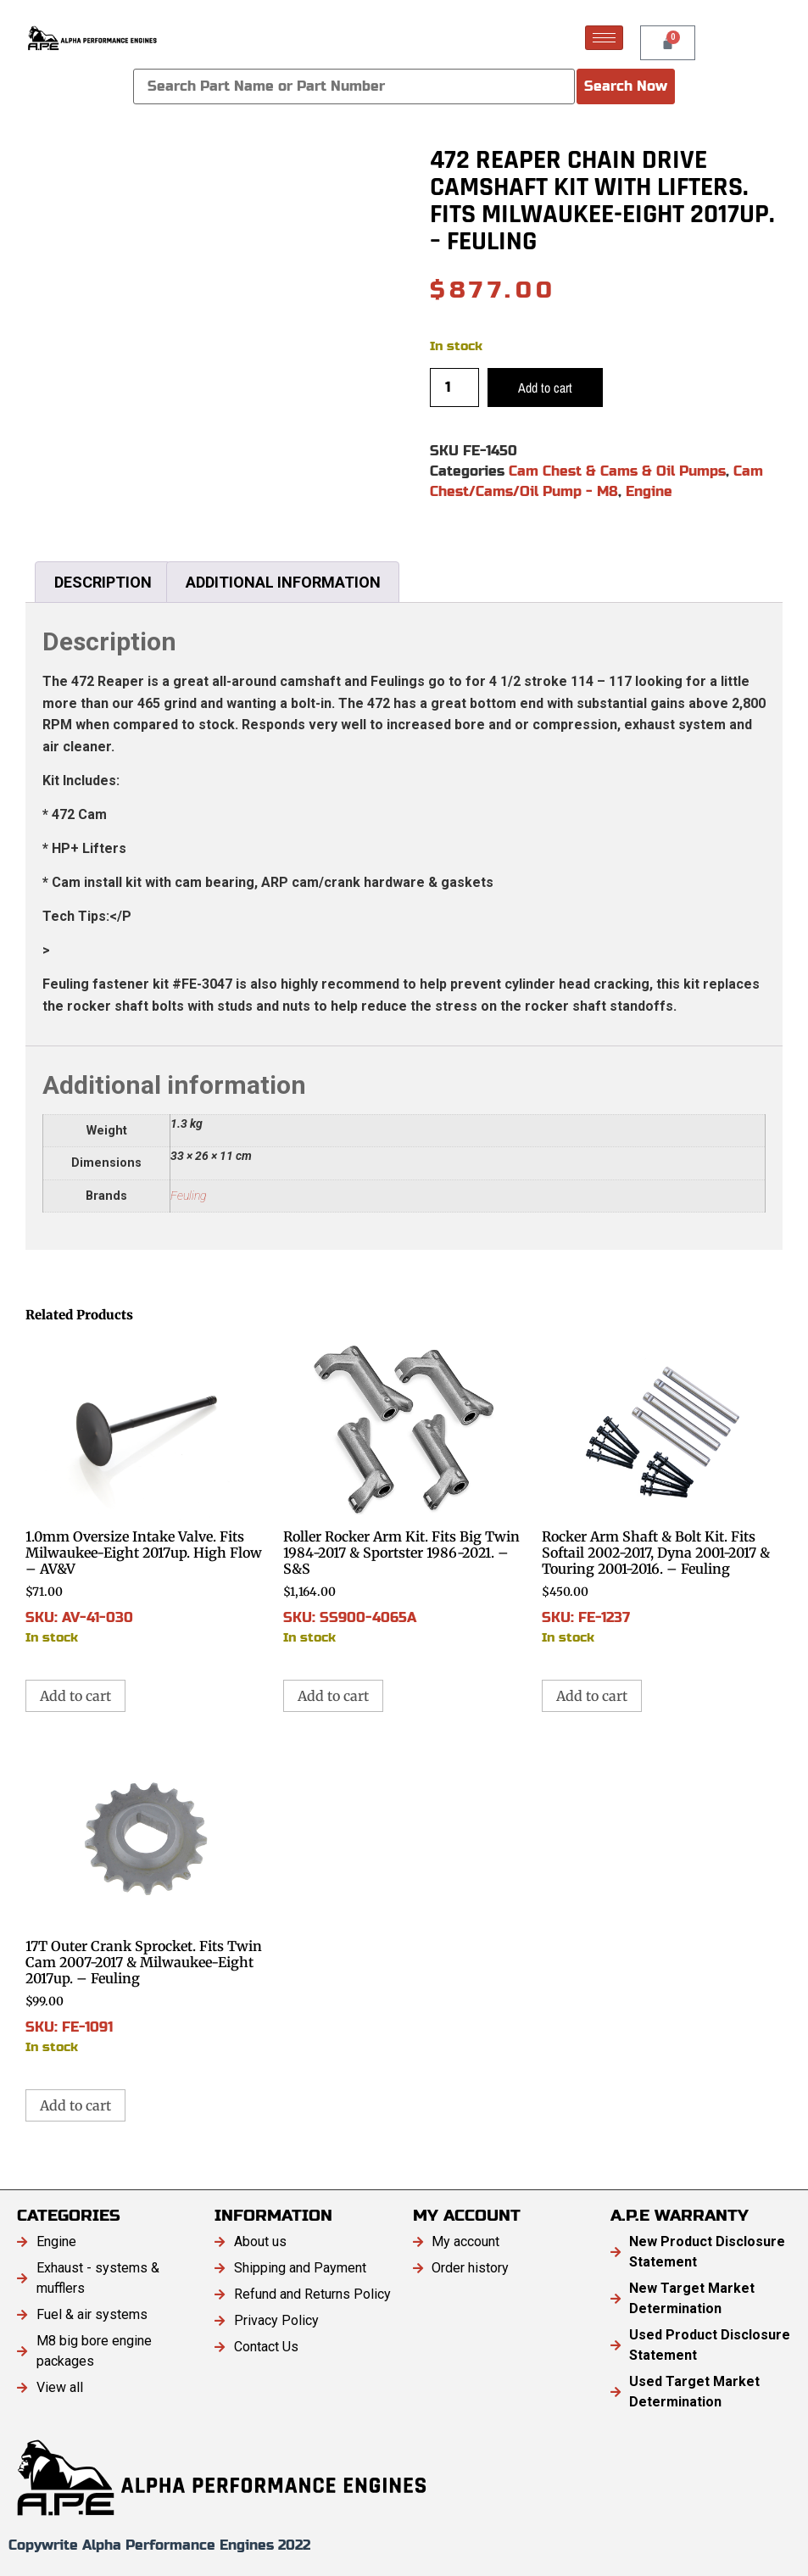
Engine (649, 491)
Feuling (188, 1196)
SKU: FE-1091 (145, 1901)
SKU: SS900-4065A (403, 1491)
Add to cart (545, 387)
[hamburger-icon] (604, 37)
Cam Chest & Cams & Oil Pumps (617, 471)
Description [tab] (103, 582)
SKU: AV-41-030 (145, 1491)
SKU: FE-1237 (662, 1491)
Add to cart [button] (75, 1695)
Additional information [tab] (283, 582)
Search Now (625, 86)
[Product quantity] (454, 387)
